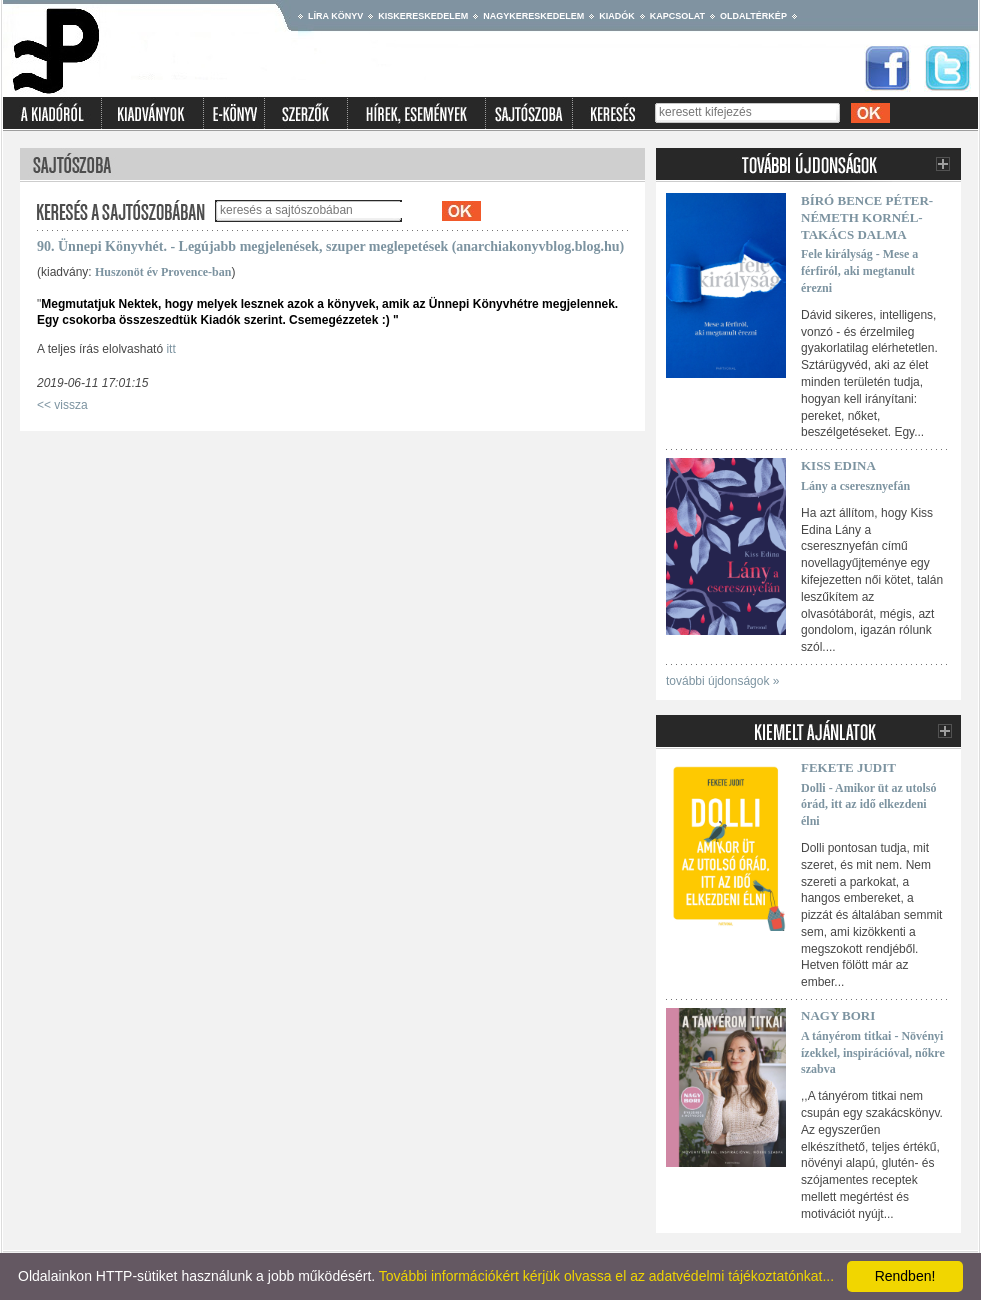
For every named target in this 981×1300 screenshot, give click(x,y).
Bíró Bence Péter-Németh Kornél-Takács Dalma (867, 217)
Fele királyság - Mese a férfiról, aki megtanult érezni (859, 271)
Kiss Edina (838, 465)
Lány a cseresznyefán (855, 486)
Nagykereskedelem (533, 16)
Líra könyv (335, 16)
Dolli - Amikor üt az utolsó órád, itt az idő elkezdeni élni (868, 805)
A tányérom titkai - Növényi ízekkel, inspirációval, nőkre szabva (873, 1053)
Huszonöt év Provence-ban (163, 272)
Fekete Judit (848, 767)
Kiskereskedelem (423, 16)
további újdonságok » (722, 681)
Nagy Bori (838, 1015)
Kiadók (617, 16)
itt (170, 349)
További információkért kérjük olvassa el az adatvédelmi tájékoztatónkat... (606, 1276)
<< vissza (62, 405)
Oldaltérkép (753, 16)
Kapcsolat (677, 16)
